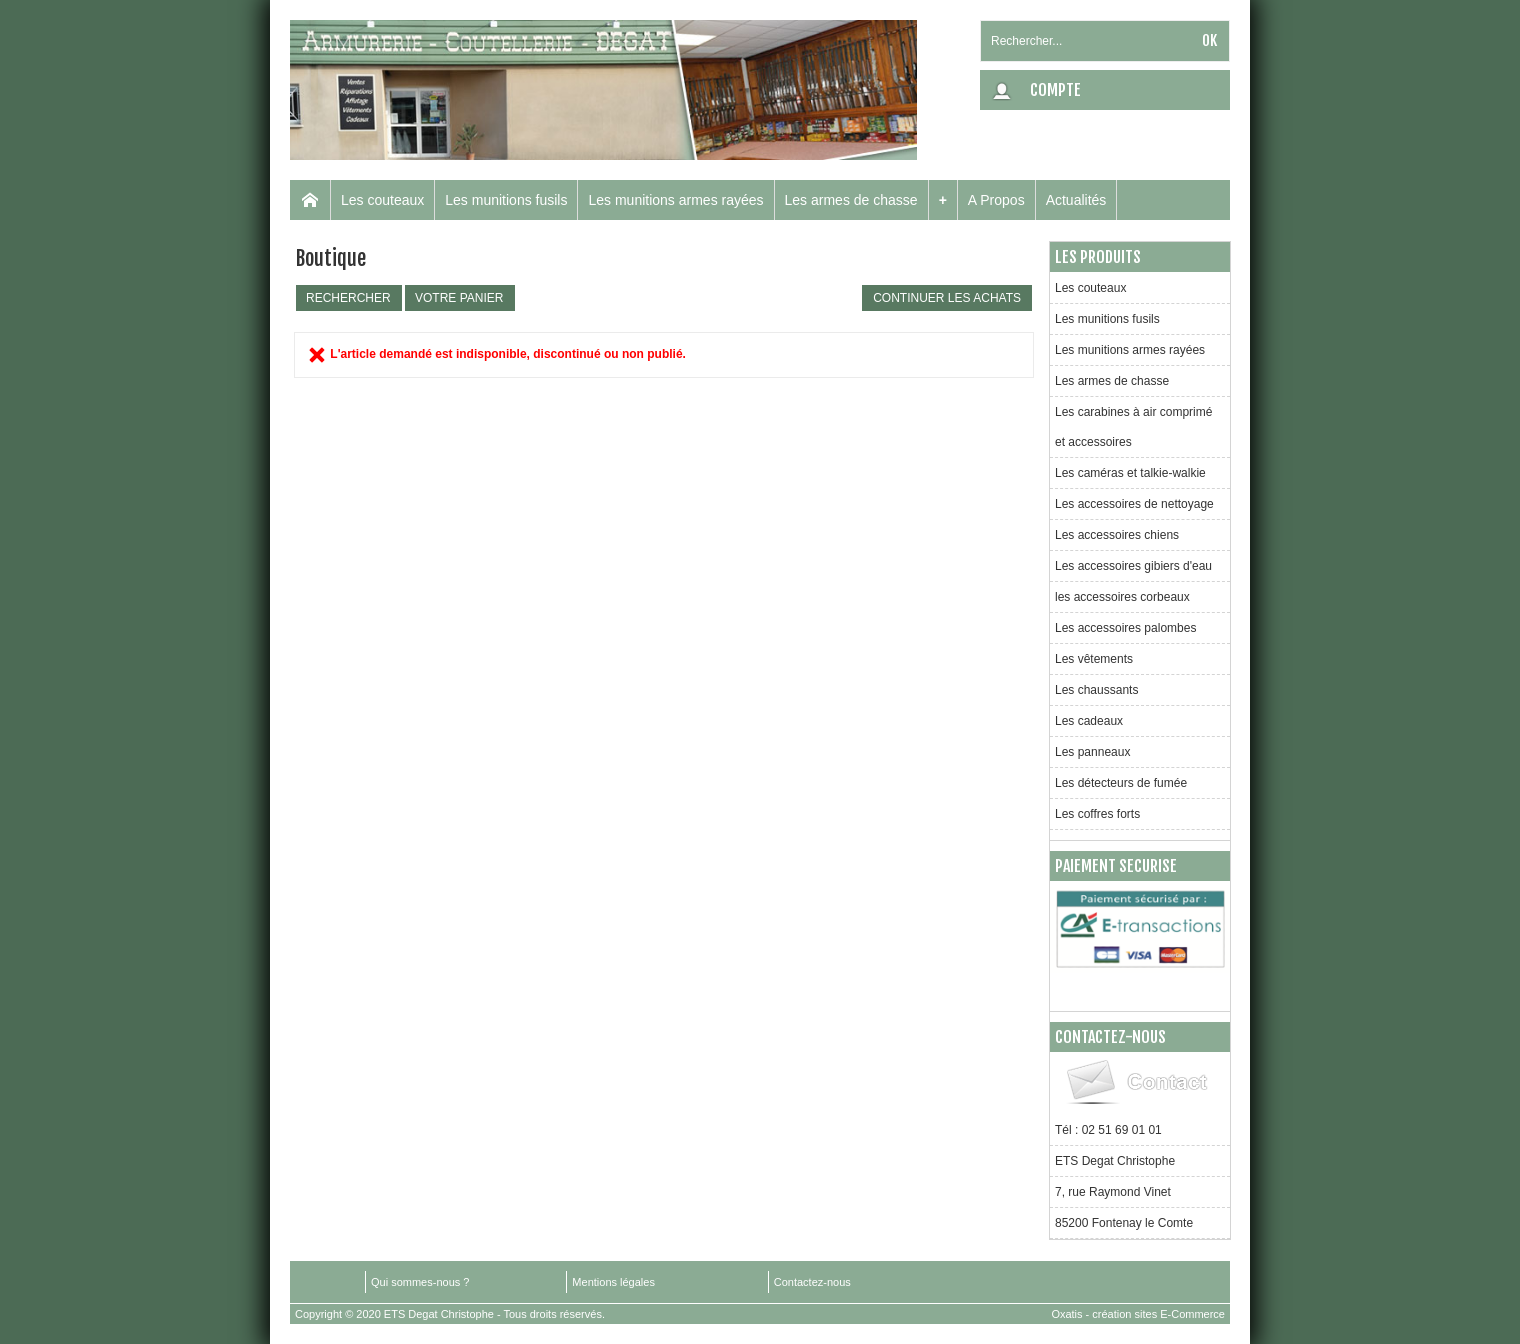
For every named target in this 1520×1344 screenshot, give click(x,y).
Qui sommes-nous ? (420, 1282)
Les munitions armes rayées (675, 200)
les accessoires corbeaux (1122, 597)
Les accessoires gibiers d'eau (1133, 566)
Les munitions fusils (506, 200)
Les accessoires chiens (1117, 535)
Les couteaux (382, 200)
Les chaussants (1096, 690)
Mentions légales (613, 1282)
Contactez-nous (812, 1282)
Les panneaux (1092, 752)
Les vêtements (1094, 659)
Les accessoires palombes (1125, 628)
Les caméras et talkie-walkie (1130, 473)
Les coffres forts (1097, 814)
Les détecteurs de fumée (1121, 783)
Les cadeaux (1089, 721)
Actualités (1076, 200)
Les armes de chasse (851, 200)
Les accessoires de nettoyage (1134, 504)
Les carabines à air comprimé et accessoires (1133, 427)
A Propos (996, 200)
